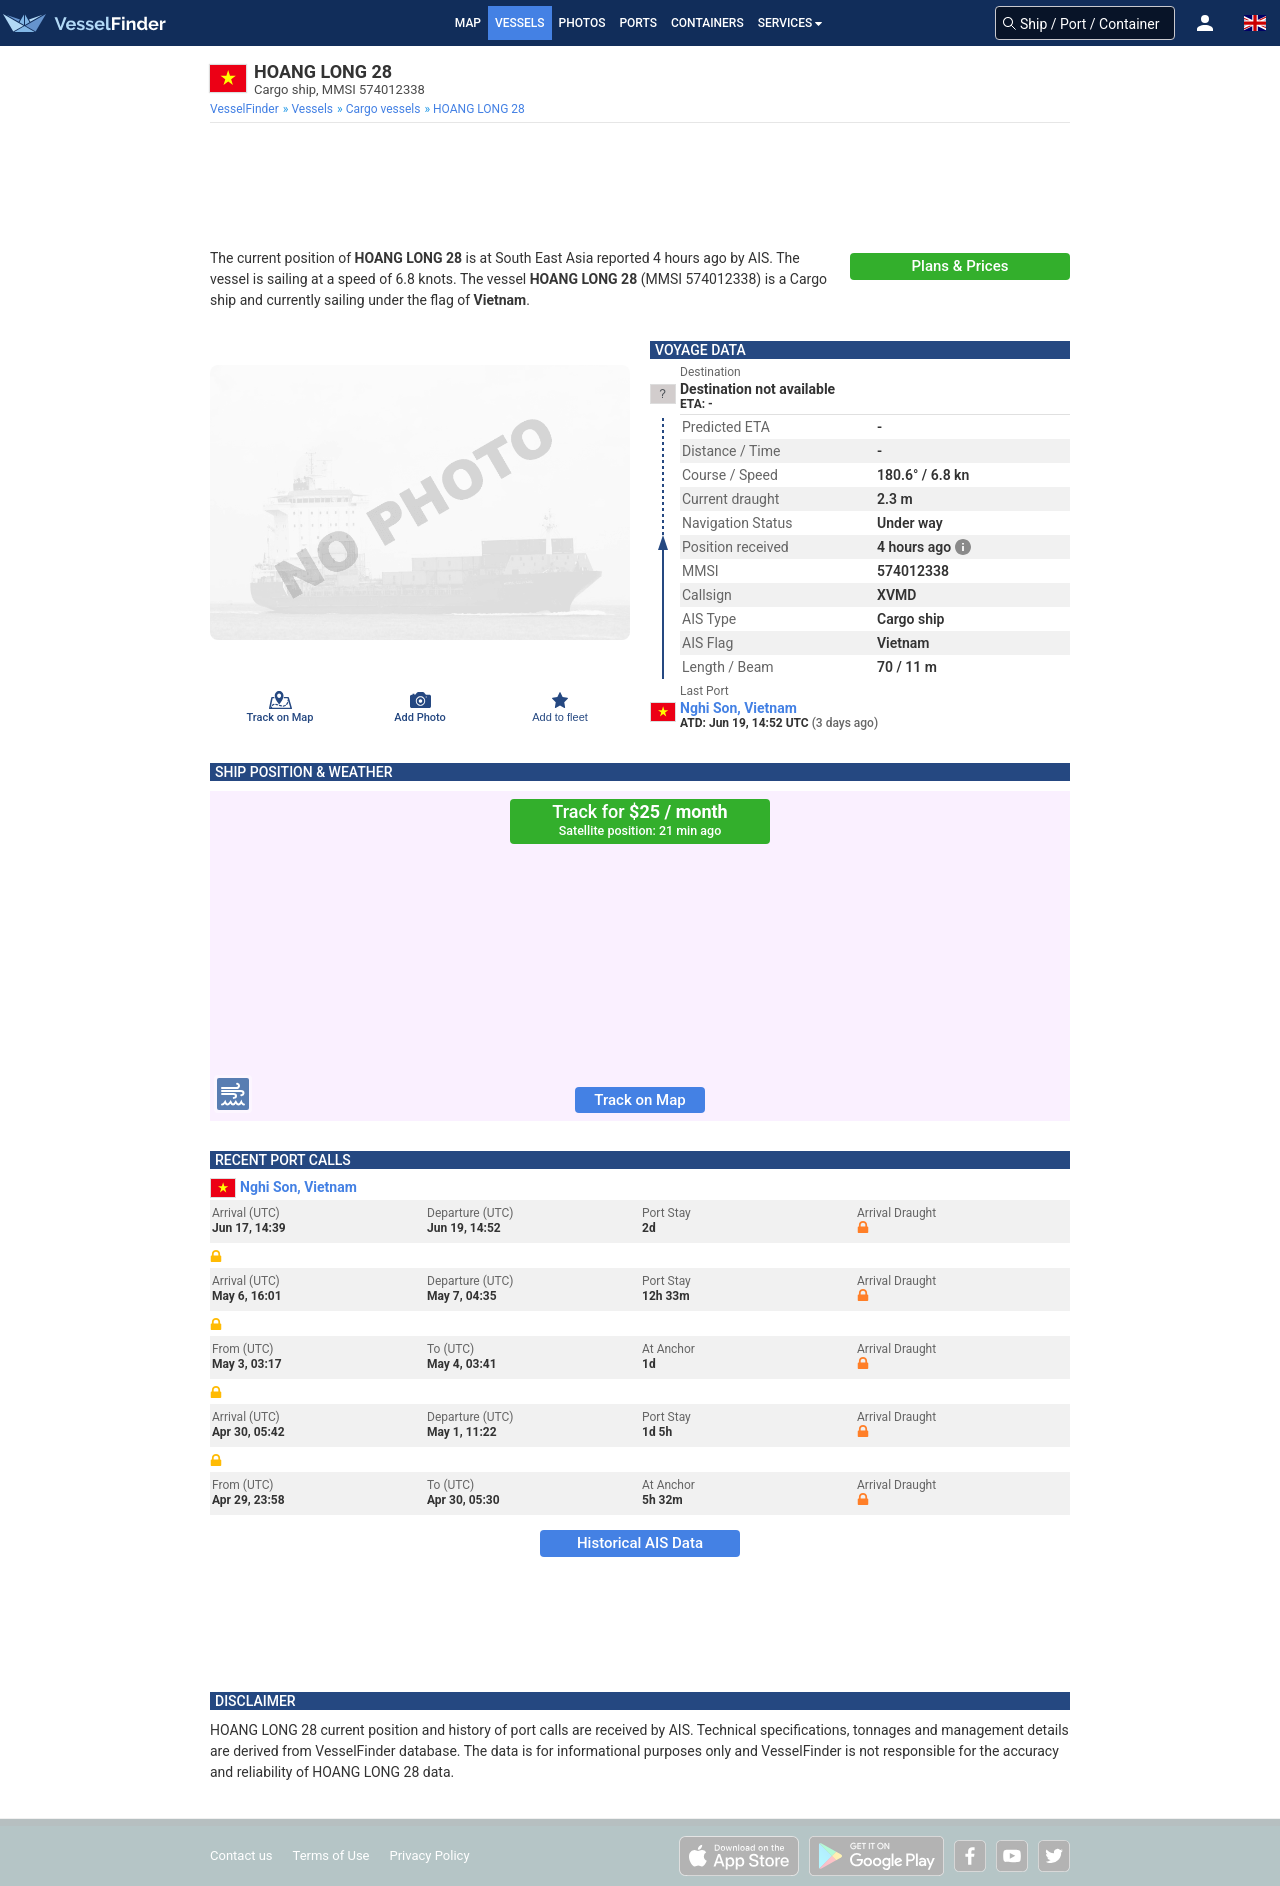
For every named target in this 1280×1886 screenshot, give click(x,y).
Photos (582, 23)
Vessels (520, 23)
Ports (638, 23)
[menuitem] (246, 109)
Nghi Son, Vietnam (738, 708)
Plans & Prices (960, 266)
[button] (1205, 23)
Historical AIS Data (640, 1543)
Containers (707, 23)
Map (468, 23)
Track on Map (639, 1100)
